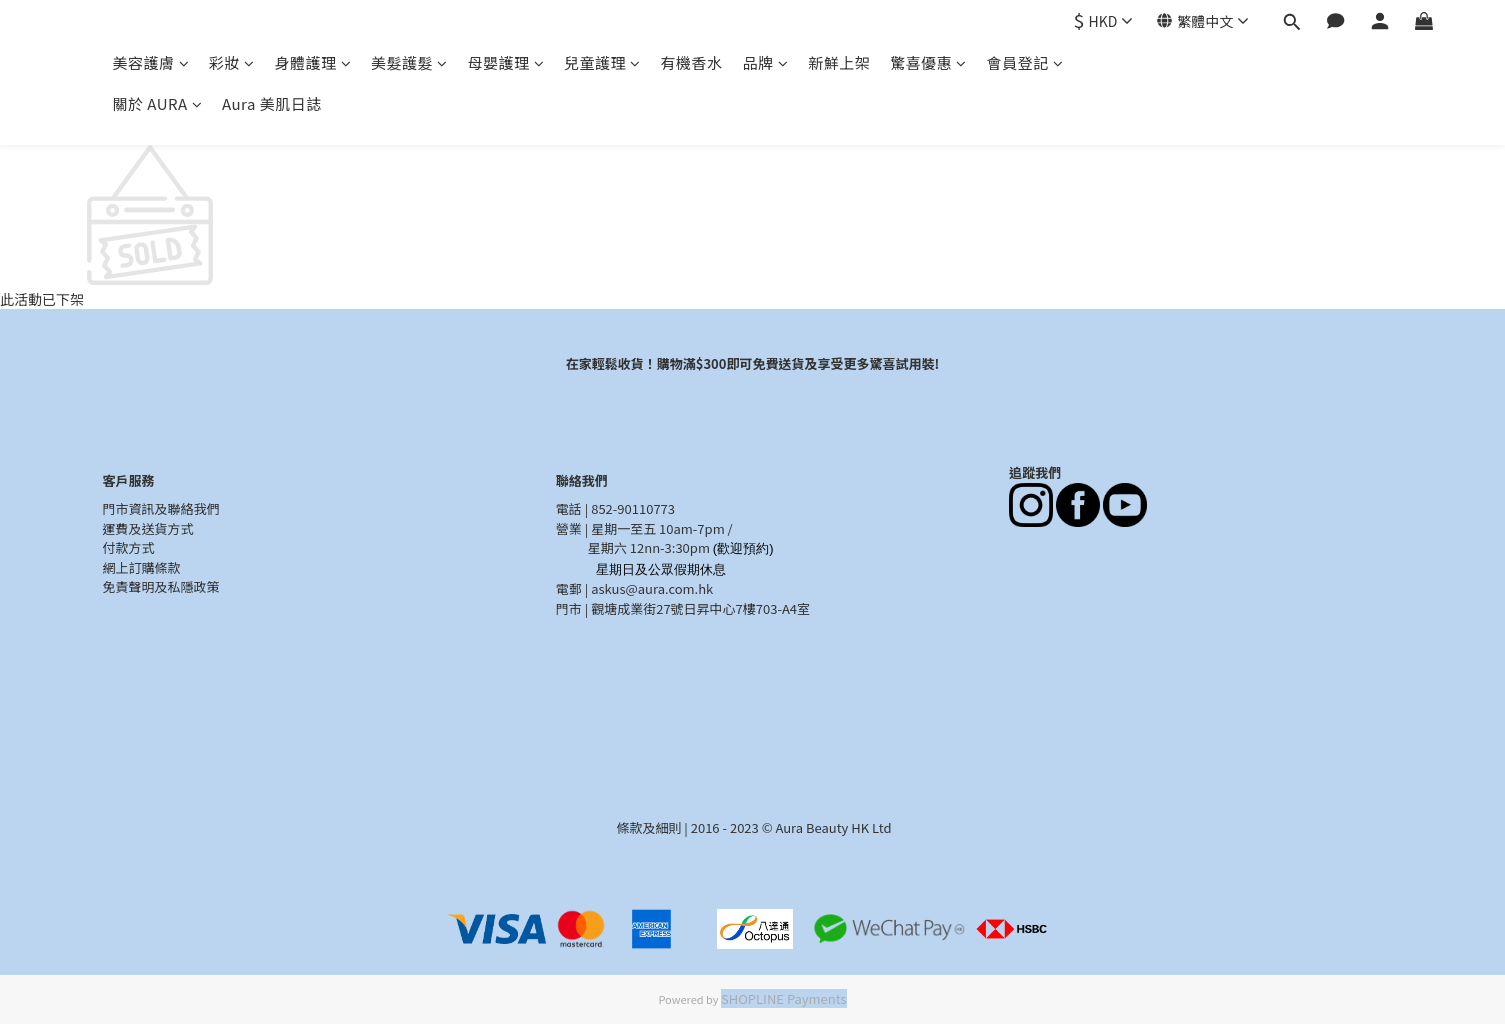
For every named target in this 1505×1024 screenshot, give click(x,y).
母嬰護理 (506, 62)
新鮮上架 (839, 62)
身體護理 (313, 62)
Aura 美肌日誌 (272, 103)
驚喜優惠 (928, 62)
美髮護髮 (409, 62)
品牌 (766, 62)
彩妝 (232, 62)
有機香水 (692, 62)
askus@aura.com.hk (652, 588)
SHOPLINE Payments (784, 998)
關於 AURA (158, 103)
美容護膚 (151, 62)
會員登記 (1025, 62)
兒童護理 (602, 62)
